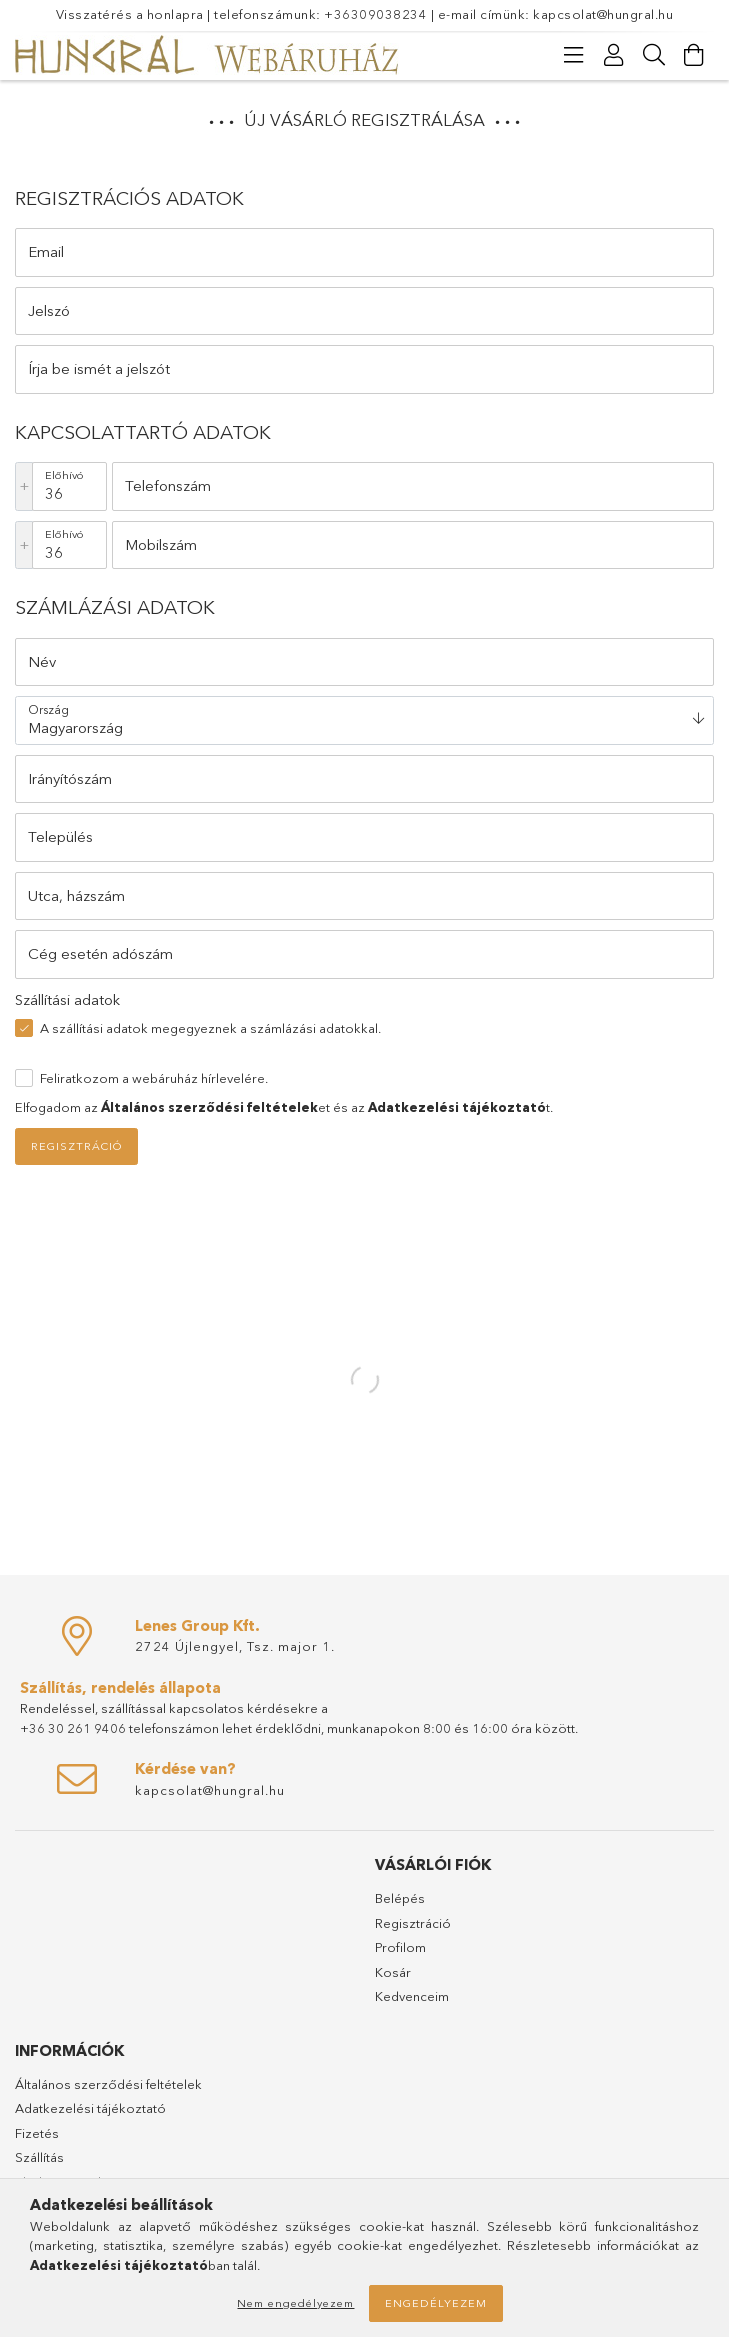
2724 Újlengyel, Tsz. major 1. (235, 1646)
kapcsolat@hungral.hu (603, 14)
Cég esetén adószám (100, 953)
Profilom (400, 1947)
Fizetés (37, 2133)
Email (46, 251)
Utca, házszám (76, 895)
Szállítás (39, 2157)
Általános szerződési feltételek (108, 2084)
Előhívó (64, 475)
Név (42, 661)
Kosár (393, 1972)
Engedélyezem (436, 2303)
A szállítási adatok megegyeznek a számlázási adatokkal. (210, 1028)
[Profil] (614, 55)
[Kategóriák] (574, 55)
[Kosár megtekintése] (694, 55)
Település (60, 836)
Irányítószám (70, 778)
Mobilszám (161, 544)
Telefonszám (168, 485)
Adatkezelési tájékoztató (90, 2108)
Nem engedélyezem (295, 2303)
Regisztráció (77, 1146)
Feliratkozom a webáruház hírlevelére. (154, 1078)
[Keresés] (654, 55)
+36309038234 (375, 14)
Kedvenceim (412, 1996)
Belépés (400, 1898)
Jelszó (49, 310)
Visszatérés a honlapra (130, 14)
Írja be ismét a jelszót (99, 368)
